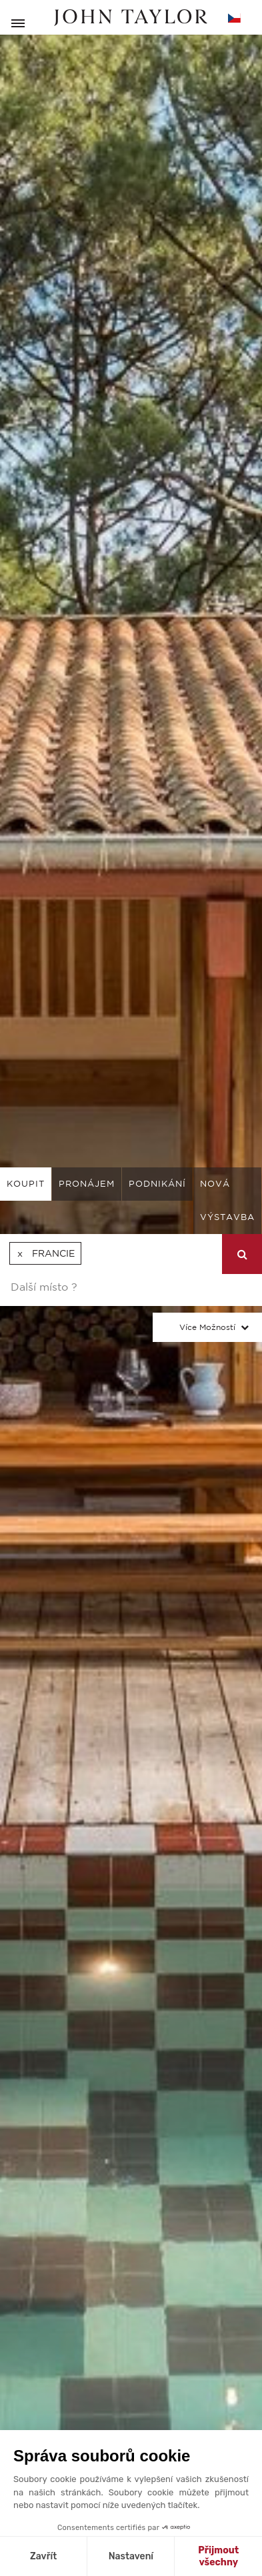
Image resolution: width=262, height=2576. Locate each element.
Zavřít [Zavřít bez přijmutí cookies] (43, 2556)
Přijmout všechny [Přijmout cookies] (218, 2556)
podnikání (157, 1184)
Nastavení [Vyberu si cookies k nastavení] (131, 2556)
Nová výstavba (227, 1200)
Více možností (207, 1327)
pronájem (87, 1184)
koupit (26, 1184)
